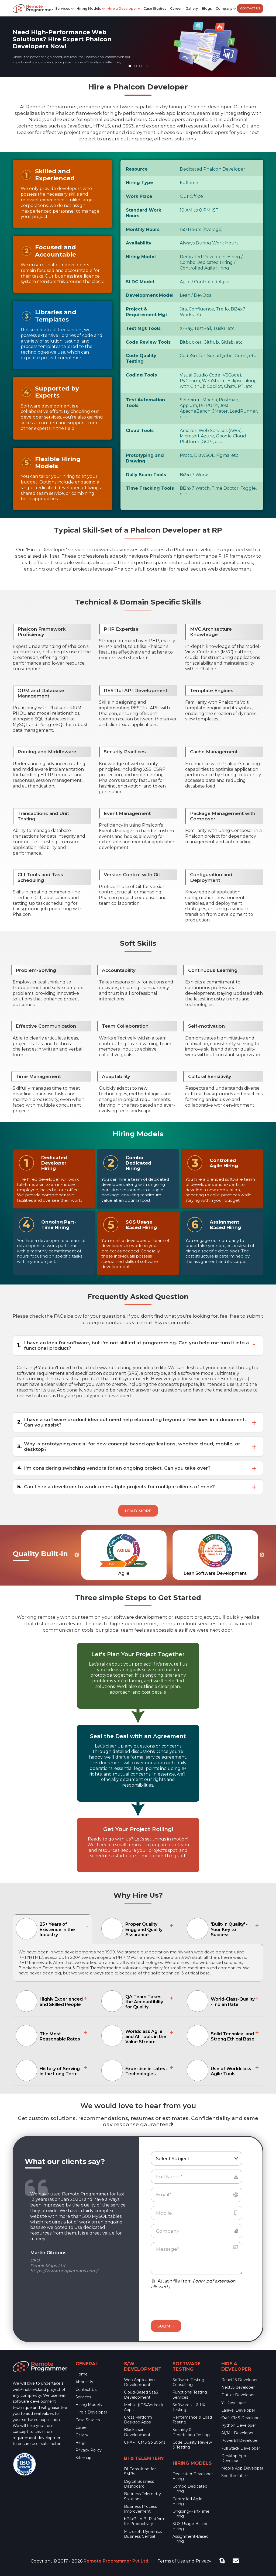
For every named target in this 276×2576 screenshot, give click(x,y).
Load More (138, 1510)
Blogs (207, 8)
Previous (77, 1555)
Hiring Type (139, 182)
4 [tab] (147, 67)
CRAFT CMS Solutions (144, 2442)
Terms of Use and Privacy (184, 2561)
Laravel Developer (238, 2410)
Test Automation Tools (145, 402)
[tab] (52, 1929)
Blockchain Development (137, 2432)
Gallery (191, 8)
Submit (166, 2326)
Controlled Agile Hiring (187, 2501)
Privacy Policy (88, 2450)
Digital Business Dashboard (139, 2484)
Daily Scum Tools (146, 474)
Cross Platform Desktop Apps (138, 2420)
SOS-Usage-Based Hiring (189, 2526)
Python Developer (238, 2425)
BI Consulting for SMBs (140, 2471)
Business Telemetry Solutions (142, 2496)
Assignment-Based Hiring (190, 2539)
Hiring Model (141, 256)
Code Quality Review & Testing (192, 2445)
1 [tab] (131, 67)
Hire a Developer (122, 8)
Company (224, 8)
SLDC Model (140, 281)
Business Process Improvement (140, 2509)
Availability (138, 243)
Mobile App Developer (242, 2468)
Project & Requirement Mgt (146, 311)
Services (62, 8)
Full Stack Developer (240, 2448)
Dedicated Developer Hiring (192, 2476)
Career (176, 8)
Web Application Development (139, 2382)
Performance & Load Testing (192, 2420)
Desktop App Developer (233, 2458)
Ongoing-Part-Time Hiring (190, 2514)
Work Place (139, 196)
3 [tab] (142, 67)
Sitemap (83, 2457)
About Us (84, 2382)
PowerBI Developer (240, 2440)
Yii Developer (233, 2402)
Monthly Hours (143, 229)
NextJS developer (238, 2387)
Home (81, 2374)
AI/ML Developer (237, 2432)
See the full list (235, 2475)
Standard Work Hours (143, 213)
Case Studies (154, 8)
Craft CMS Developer (241, 2417)
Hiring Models (89, 8)
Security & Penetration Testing (191, 2432)
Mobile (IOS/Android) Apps (143, 2407)
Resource (137, 169)
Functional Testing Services (189, 2394)
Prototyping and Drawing (145, 458)
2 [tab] (136, 67)
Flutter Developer (238, 2394)
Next (262, 1555)
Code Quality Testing (141, 358)
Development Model (150, 295)
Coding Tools (141, 375)
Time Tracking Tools (150, 488)
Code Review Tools (148, 342)
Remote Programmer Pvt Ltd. (116, 2561)
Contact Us (250, 8)
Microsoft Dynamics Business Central (143, 2534)
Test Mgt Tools (143, 328)
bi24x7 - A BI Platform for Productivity (144, 2521)
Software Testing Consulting (188, 2382)
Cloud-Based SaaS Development (141, 2394)
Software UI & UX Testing (188, 2407)
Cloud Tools (140, 430)
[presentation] (183, 2301)
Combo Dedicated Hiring (189, 2489)
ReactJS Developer (239, 2379)
